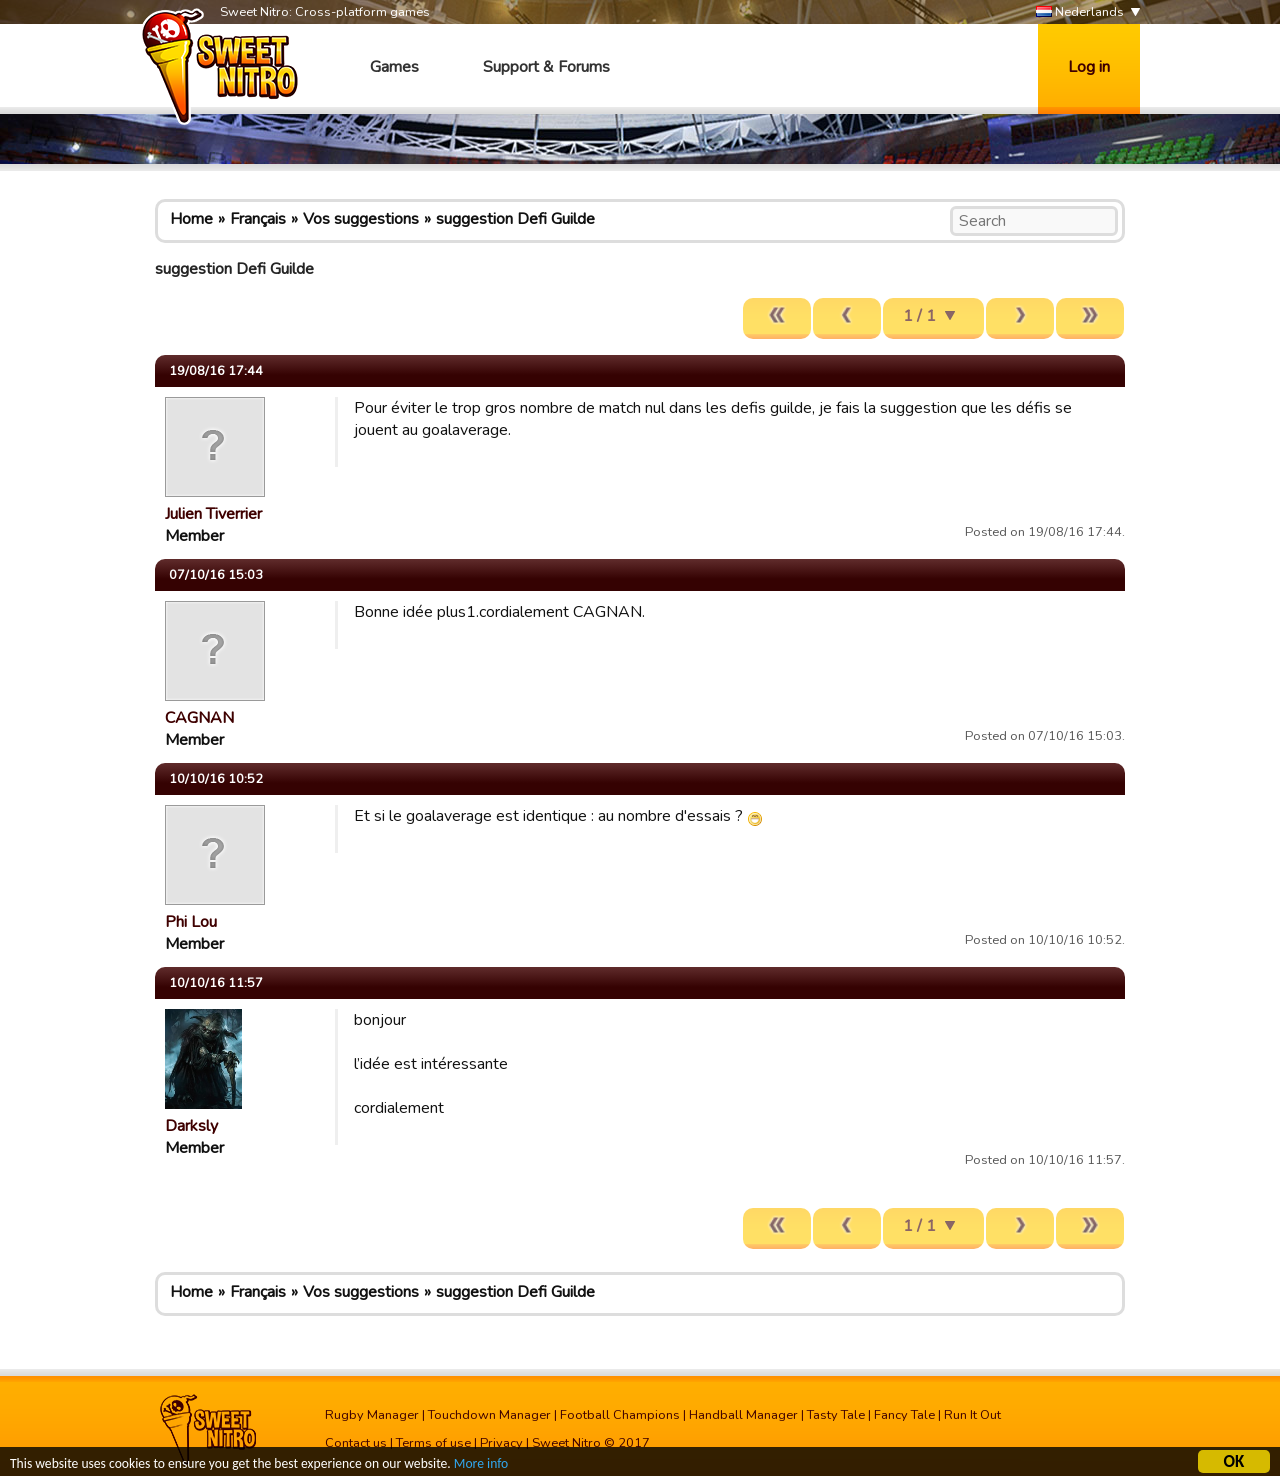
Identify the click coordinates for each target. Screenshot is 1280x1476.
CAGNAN (199, 718)
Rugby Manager (372, 1415)
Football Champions (620, 1415)
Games (394, 67)
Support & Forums (546, 67)
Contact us (356, 1443)
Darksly (191, 1126)
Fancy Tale (904, 1415)
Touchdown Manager (489, 1415)
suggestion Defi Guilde (515, 219)
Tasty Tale (836, 1415)
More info (481, 1466)
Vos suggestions (361, 219)
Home (191, 219)
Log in (1089, 67)
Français (258, 219)
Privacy (501, 1443)
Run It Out (972, 1415)
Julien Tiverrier (213, 514)
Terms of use (433, 1443)
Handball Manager (743, 1415)
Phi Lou (191, 922)
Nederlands (1080, 12)
